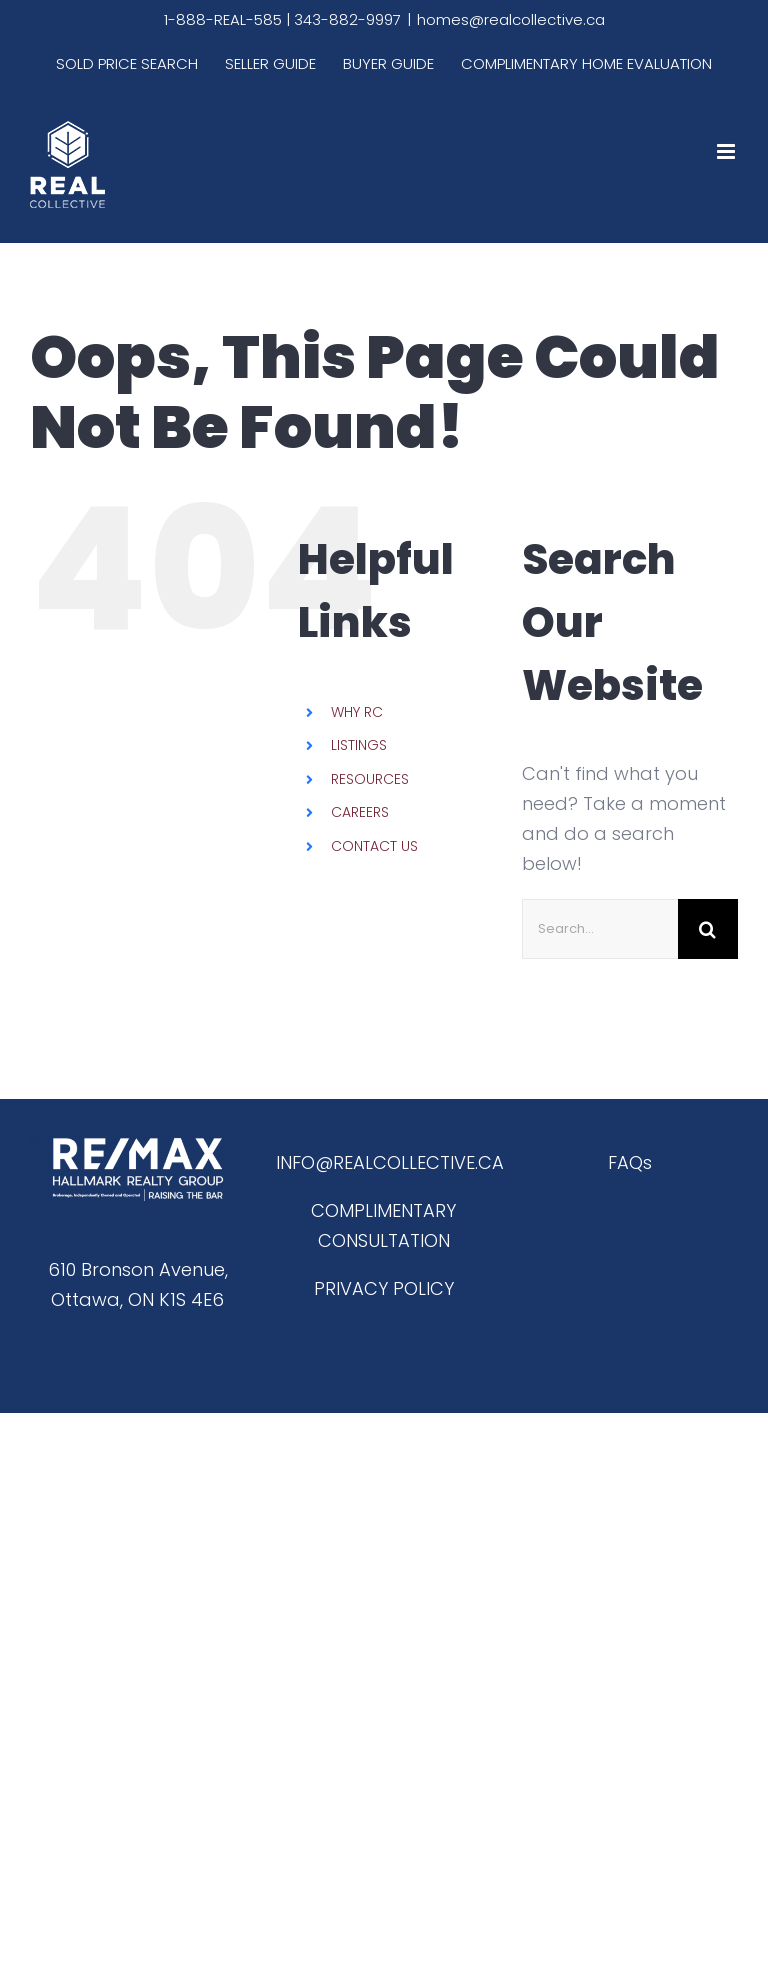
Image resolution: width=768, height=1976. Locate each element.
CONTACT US (374, 846)
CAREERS (360, 812)
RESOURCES (370, 779)
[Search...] (600, 929)
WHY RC (357, 712)
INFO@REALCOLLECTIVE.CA (390, 1162)
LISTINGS (359, 745)
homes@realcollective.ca (511, 19)
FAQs (630, 1162)
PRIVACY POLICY (384, 1288)
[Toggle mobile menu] (727, 151)
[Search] (708, 929)
